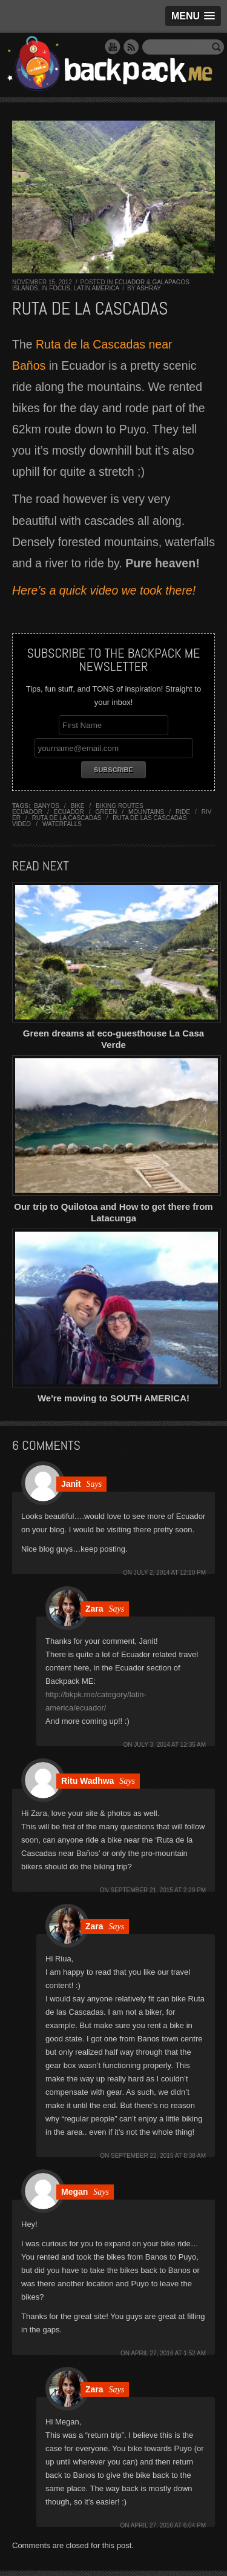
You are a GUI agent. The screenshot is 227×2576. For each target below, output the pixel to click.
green (106, 812)
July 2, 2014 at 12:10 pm (170, 1572)
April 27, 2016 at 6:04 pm (168, 2525)
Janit (71, 1484)
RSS (131, 47)
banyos (46, 805)
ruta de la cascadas (67, 818)
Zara (94, 1608)
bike (78, 805)
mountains (146, 812)
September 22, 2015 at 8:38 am (158, 2155)
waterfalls (62, 824)
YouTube (112, 47)
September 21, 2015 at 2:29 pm (158, 1890)
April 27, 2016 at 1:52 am (168, 2353)
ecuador (69, 812)
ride (183, 812)
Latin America (96, 288)
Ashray (149, 288)
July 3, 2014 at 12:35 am (170, 1744)
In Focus (55, 288)
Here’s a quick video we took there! (104, 590)
